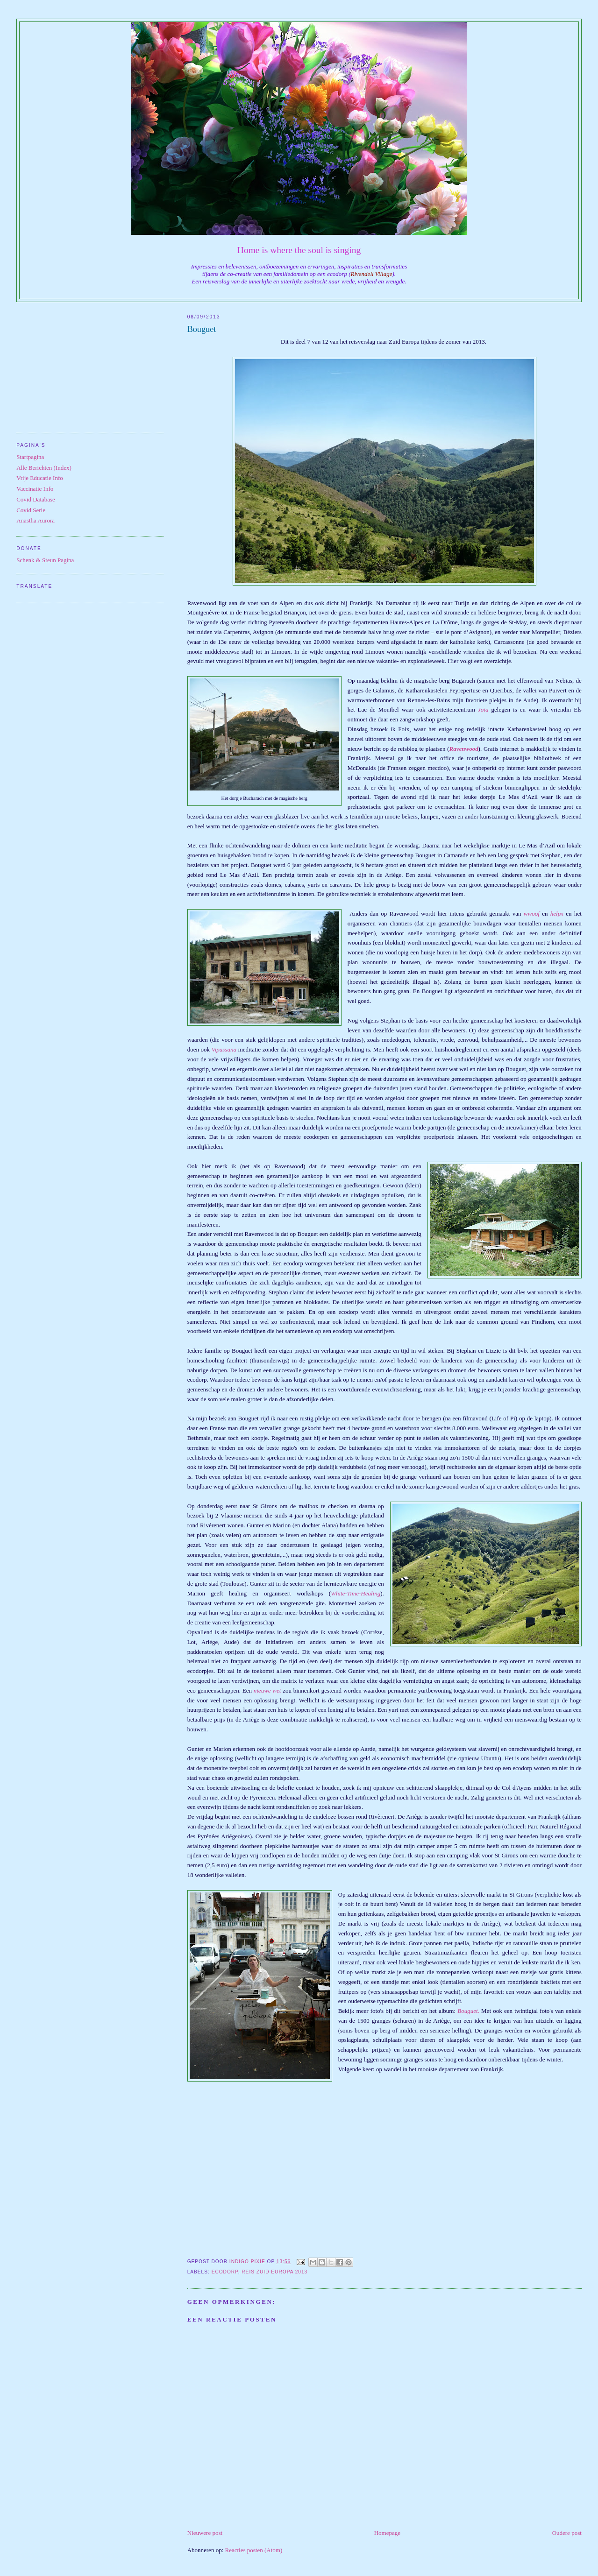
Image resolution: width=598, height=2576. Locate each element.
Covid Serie (30, 510)
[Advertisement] (90, 365)
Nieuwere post (204, 2532)
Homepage (387, 2532)
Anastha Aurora (35, 520)
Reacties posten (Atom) (254, 2550)
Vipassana (224, 1049)
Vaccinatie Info (34, 488)
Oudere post (567, 2532)
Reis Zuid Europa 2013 (274, 2271)
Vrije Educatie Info (39, 477)
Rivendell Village (371, 273)
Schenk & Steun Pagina (45, 560)
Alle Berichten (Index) (43, 467)
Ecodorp (225, 2271)
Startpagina (30, 456)
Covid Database (35, 499)
